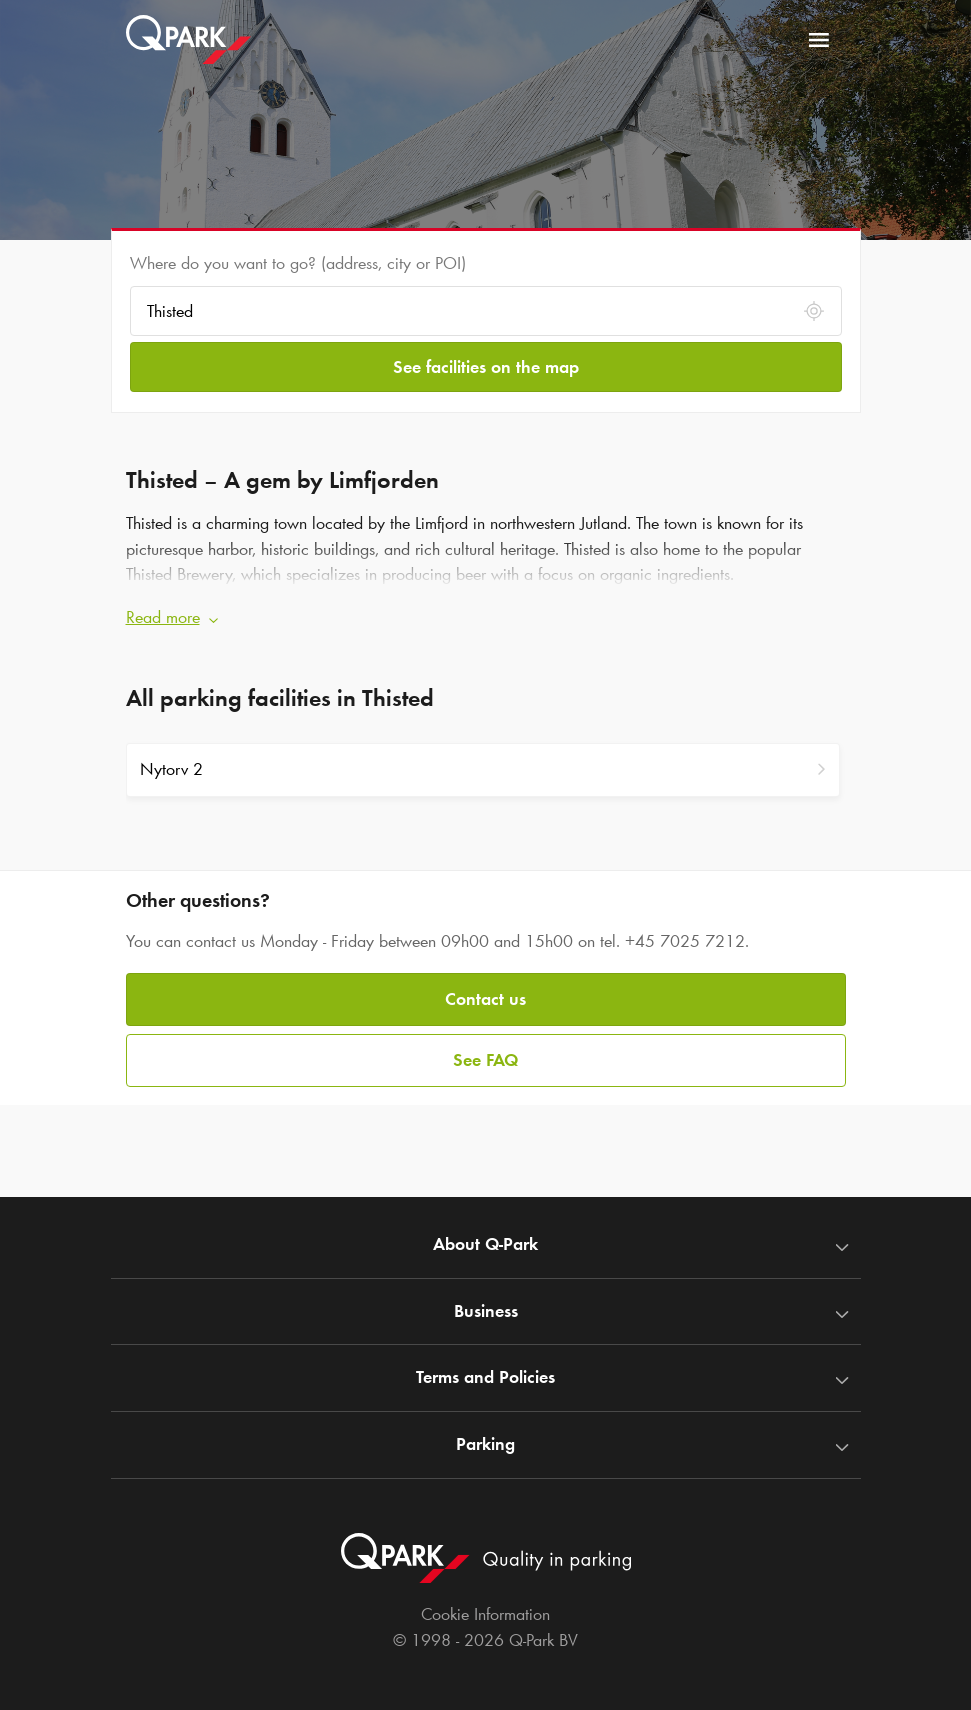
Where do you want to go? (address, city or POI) (298, 263)
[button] (486, 618)
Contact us (485, 999)
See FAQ (485, 1060)
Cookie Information (485, 1614)
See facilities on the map (486, 367)
